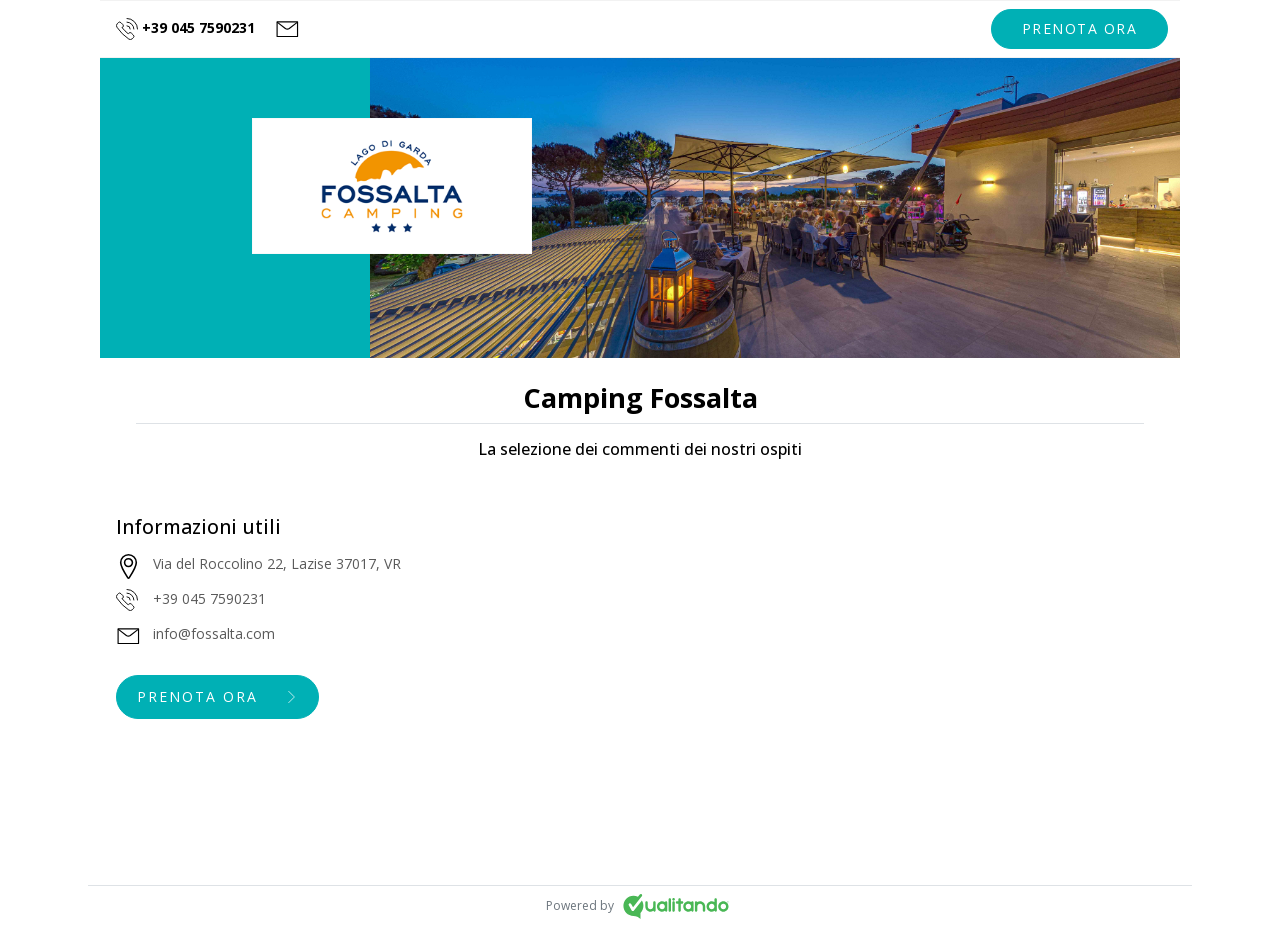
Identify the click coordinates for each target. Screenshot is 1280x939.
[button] (1080, 29)
